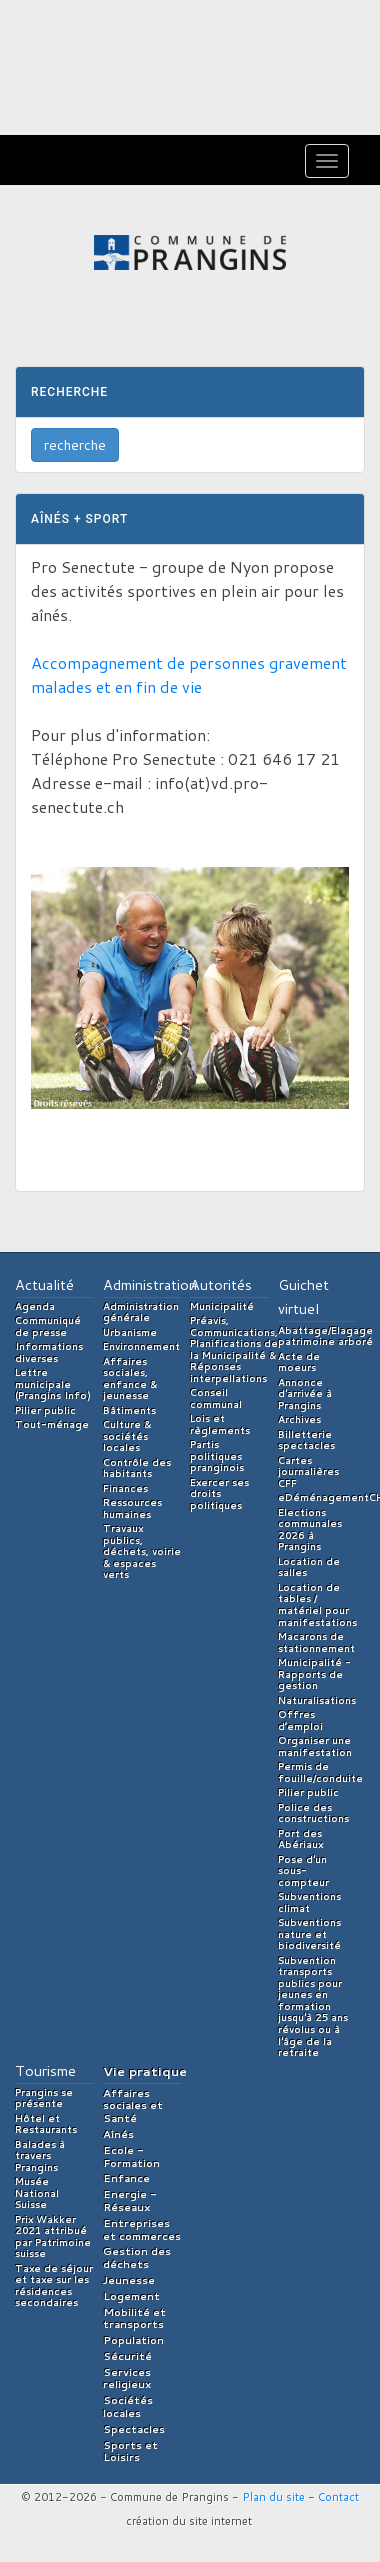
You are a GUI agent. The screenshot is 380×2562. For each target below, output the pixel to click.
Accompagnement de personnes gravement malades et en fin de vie (189, 674)
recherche (75, 445)
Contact (338, 2497)
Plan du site (273, 2497)
